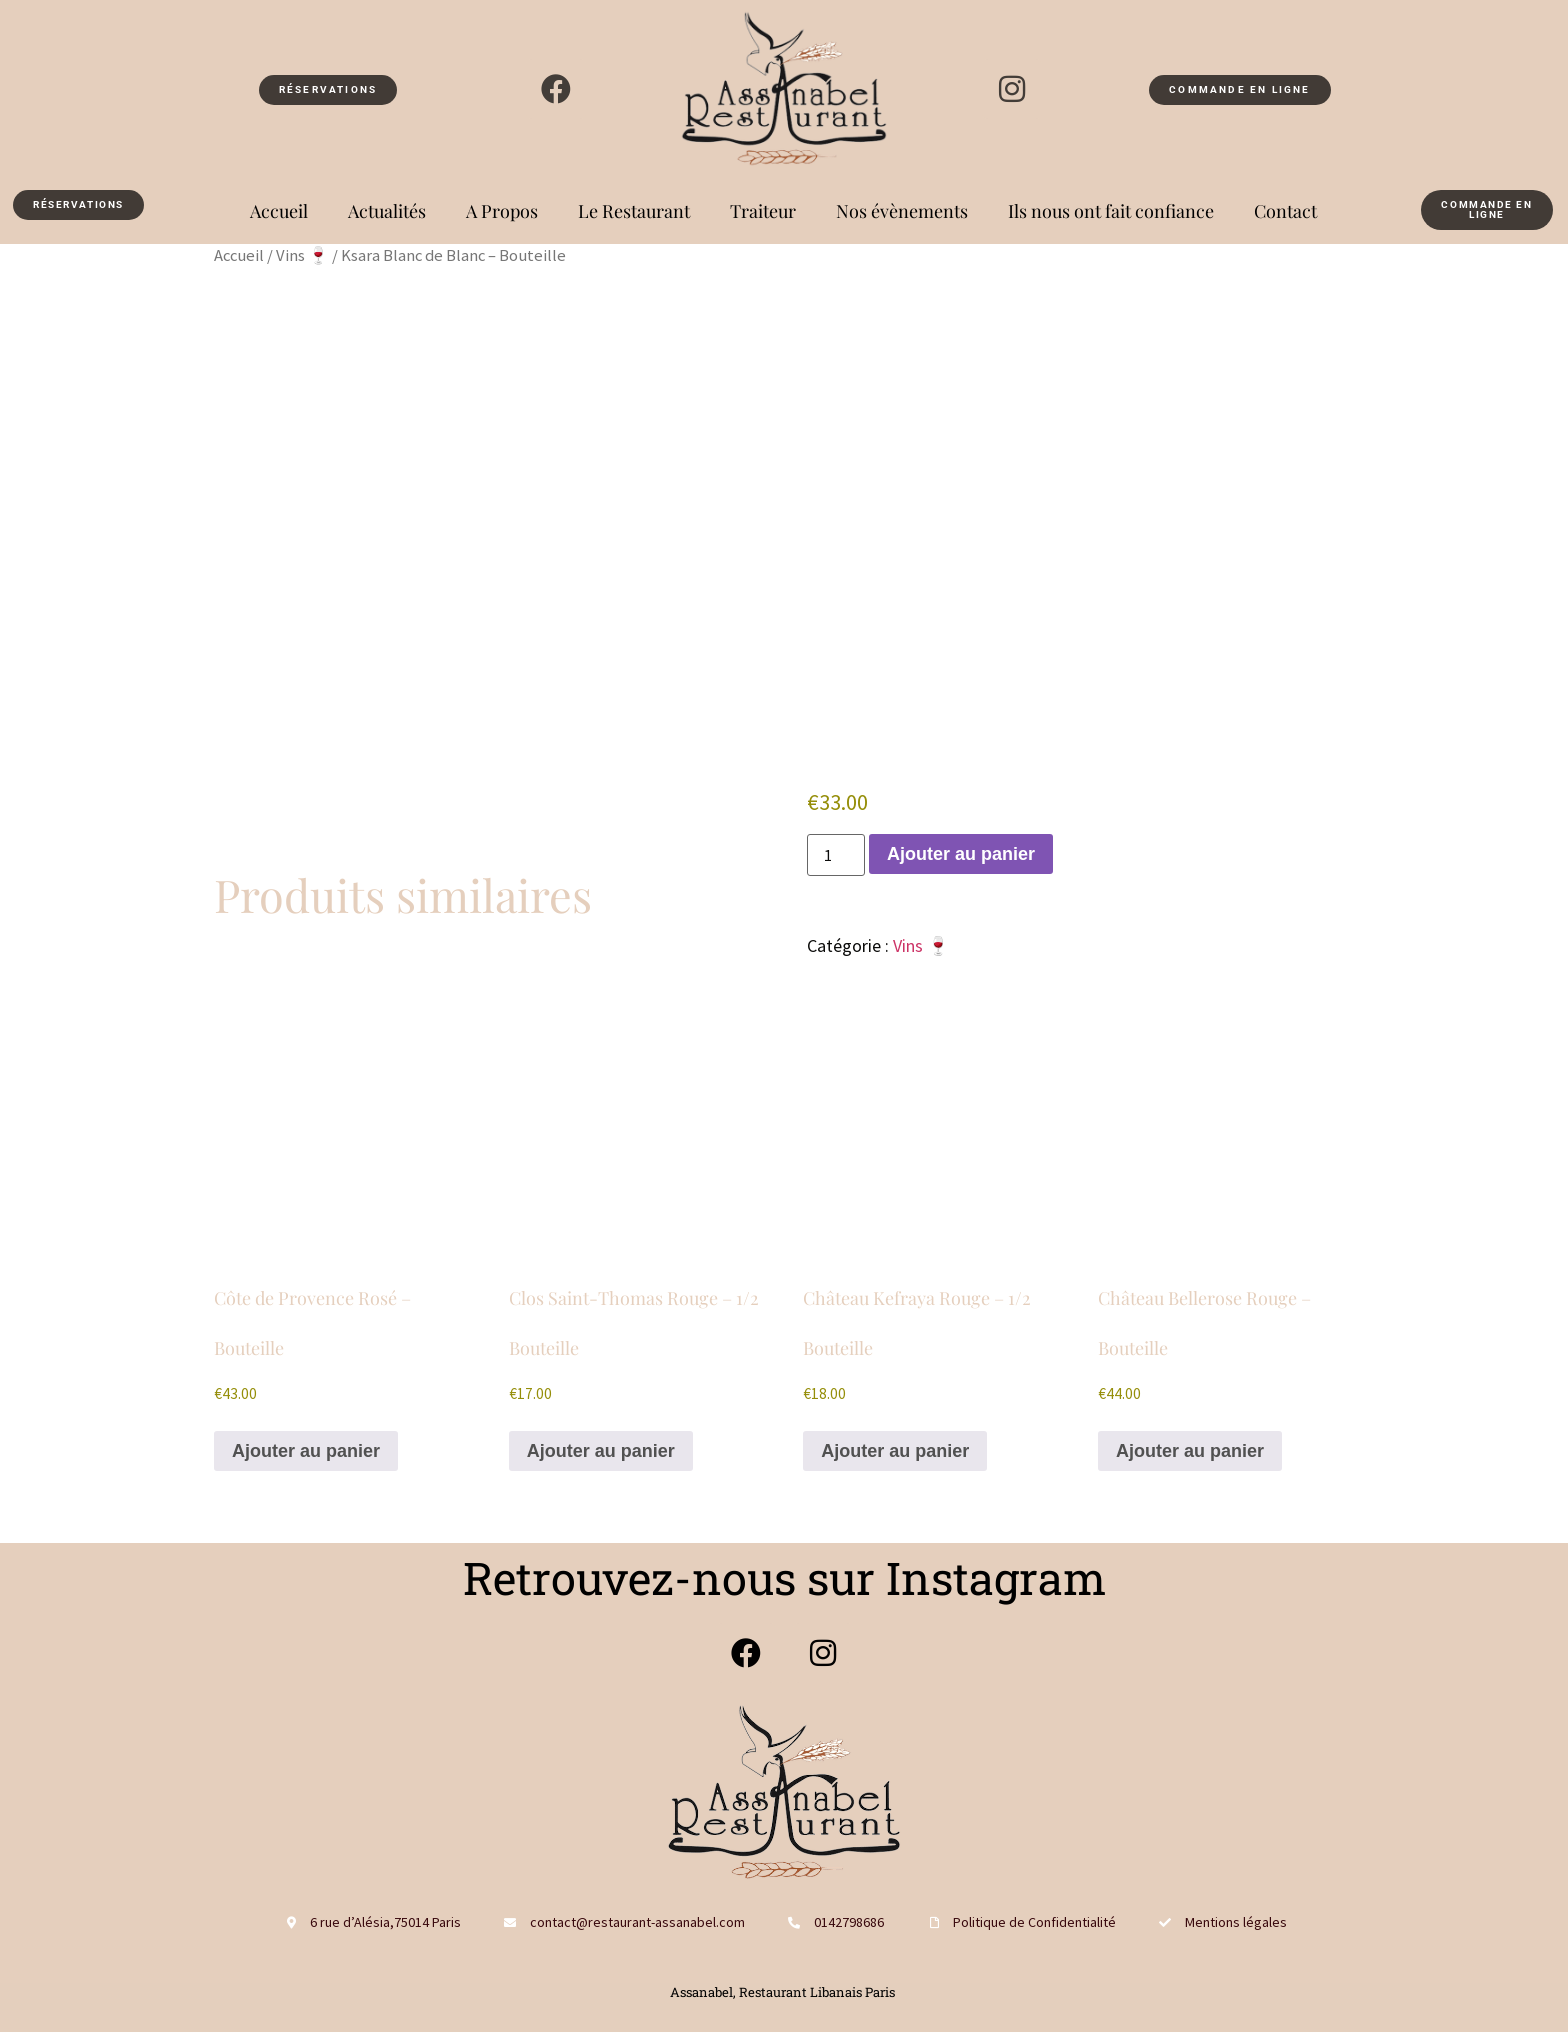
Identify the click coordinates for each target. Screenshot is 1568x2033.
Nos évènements (902, 211)
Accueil (279, 211)
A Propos (502, 211)
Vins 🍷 (302, 255)
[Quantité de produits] (836, 855)
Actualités (387, 211)
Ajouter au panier (961, 854)
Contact (1285, 211)
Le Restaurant (634, 211)
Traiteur (763, 211)
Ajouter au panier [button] (306, 1451)
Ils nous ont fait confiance (1111, 211)
